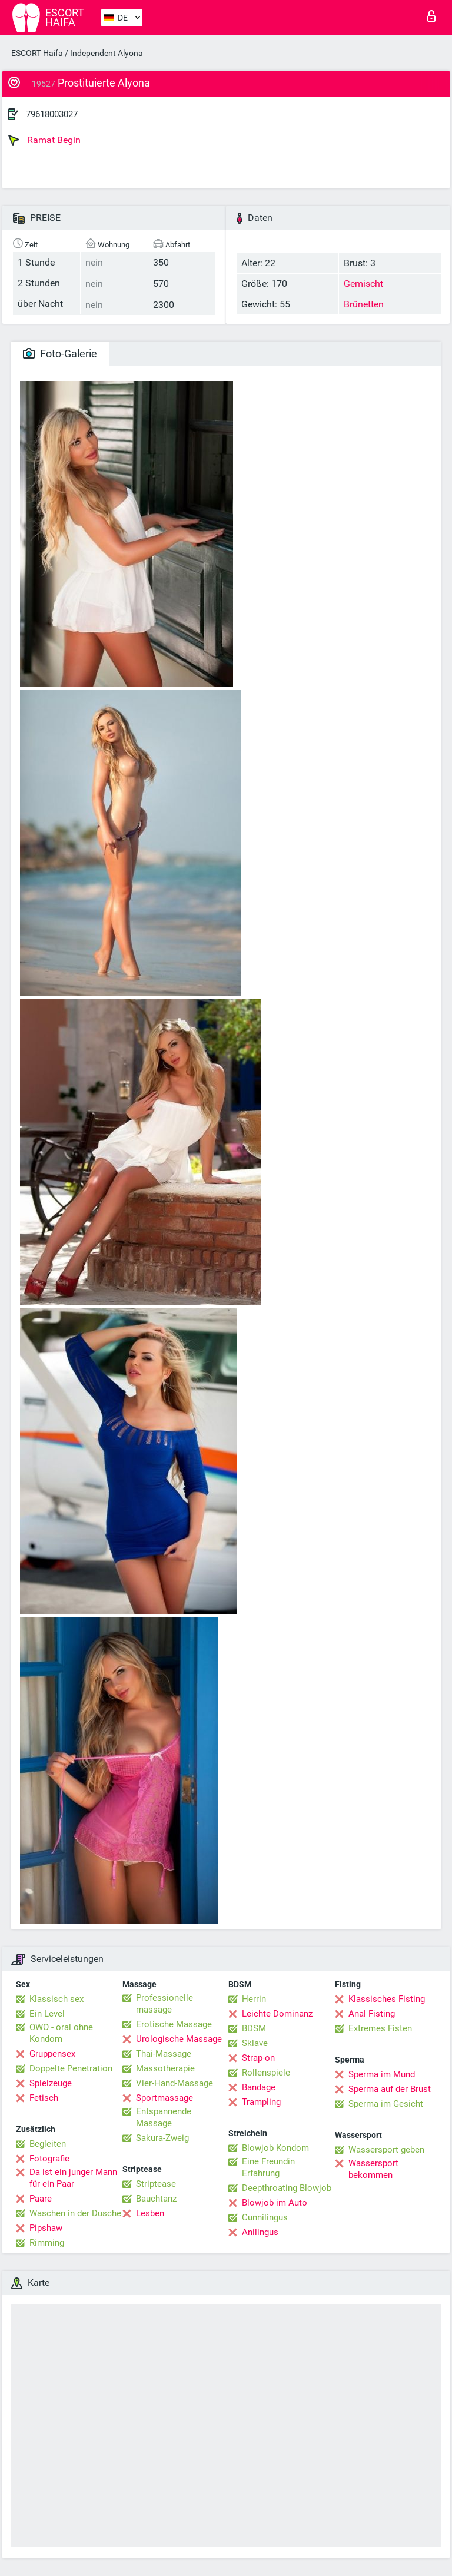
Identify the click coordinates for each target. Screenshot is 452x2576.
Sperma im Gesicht (385, 2103)
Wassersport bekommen (373, 2169)
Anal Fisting (371, 2013)
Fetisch (43, 2098)
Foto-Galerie (60, 353)
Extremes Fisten (380, 2028)
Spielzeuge (50, 2083)
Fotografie (49, 2158)
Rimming (46, 2242)
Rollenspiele (266, 2072)
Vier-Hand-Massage (174, 2083)
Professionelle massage (164, 2003)
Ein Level (47, 2013)
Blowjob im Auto (274, 2202)
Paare (40, 2198)
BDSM (254, 2028)
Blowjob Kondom (275, 2148)
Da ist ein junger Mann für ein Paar (73, 2178)
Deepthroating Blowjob (286, 2188)
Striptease (156, 2184)
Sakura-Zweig (162, 2138)
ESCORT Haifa (37, 53)
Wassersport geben (386, 2149)
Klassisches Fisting (386, 1999)
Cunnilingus (265, 2217)
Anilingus (260, 2232)
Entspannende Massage (163, 2117)
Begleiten (47, 2144)
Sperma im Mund (381, 2074)
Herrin (254, 1999)
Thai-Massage (163, 2053)
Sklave (255, 2043)
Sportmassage (164, 2098)
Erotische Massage (174, 2024)
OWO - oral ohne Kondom (61, 2033)
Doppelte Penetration (70, 2068)
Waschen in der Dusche (75, 2213)
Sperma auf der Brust (389, 2089)
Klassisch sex (56, 1999)
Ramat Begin (44, 140)
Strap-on (258, 2058)
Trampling (261, 2102)
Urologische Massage (179, 2039)
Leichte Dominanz (277, 2013)
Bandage (258, 2087)
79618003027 (52, 114)
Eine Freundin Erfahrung (268, 2167)
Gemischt (363, 283)
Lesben (150, 2213)
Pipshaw (45, 2228)
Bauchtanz (156, 2198)
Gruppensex (52, 2053)
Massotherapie (165, 2068)
